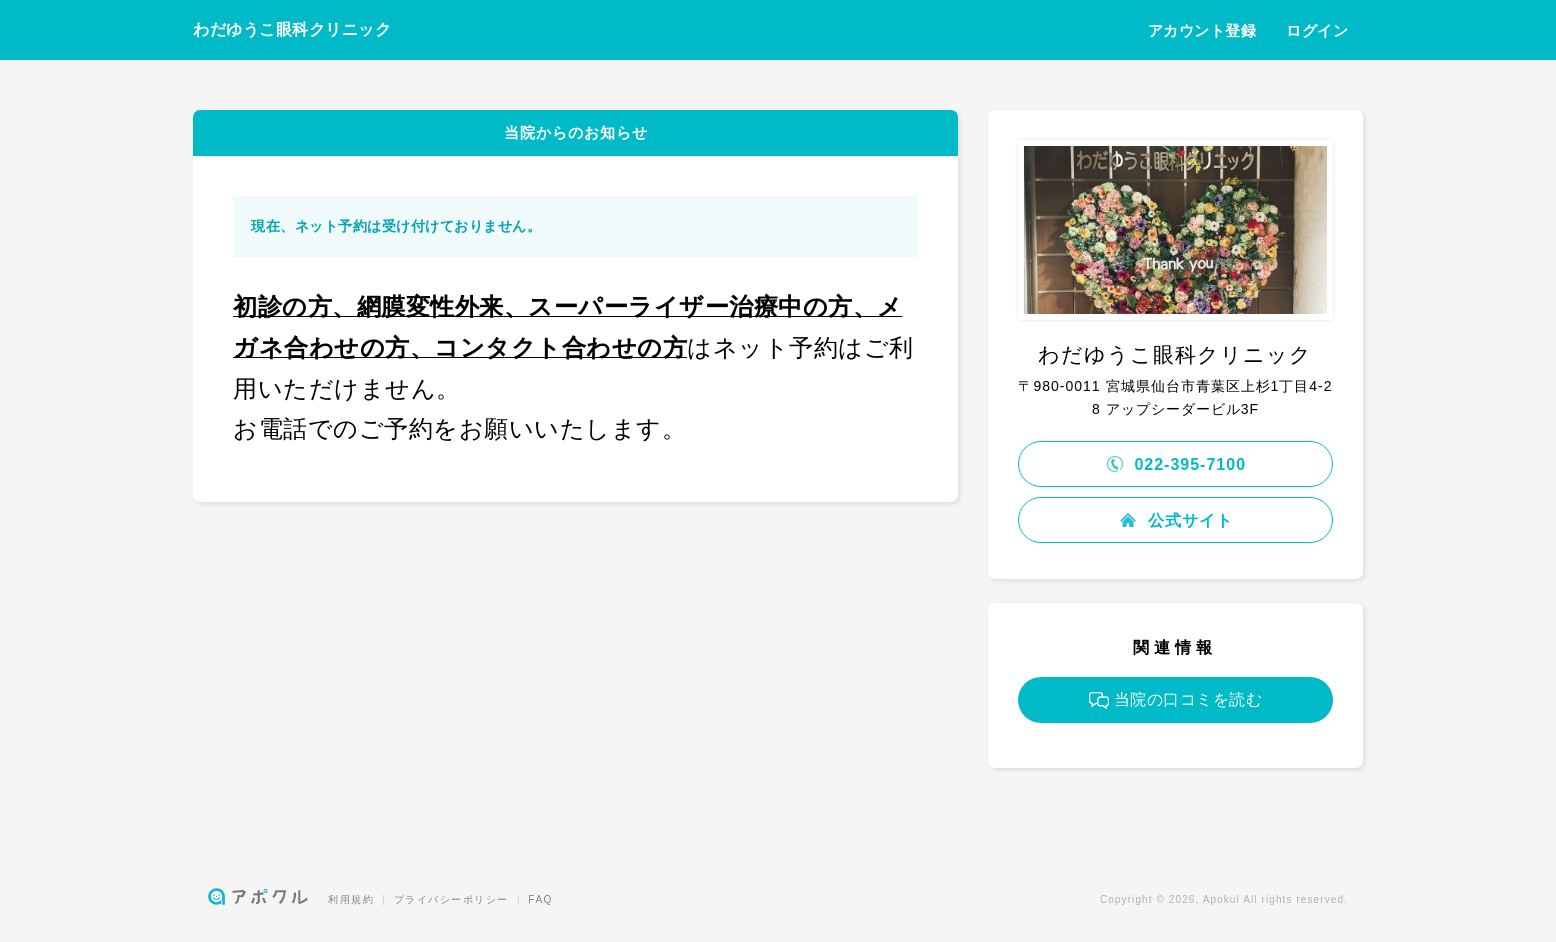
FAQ (540, 899)
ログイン (1317, 30)
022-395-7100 (1175, 464)
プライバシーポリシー (451, 899)
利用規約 (351, 899)
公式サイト (1175, 520)
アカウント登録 (1202, 30)
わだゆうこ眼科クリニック (292, 29)
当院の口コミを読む (1176, 700)
